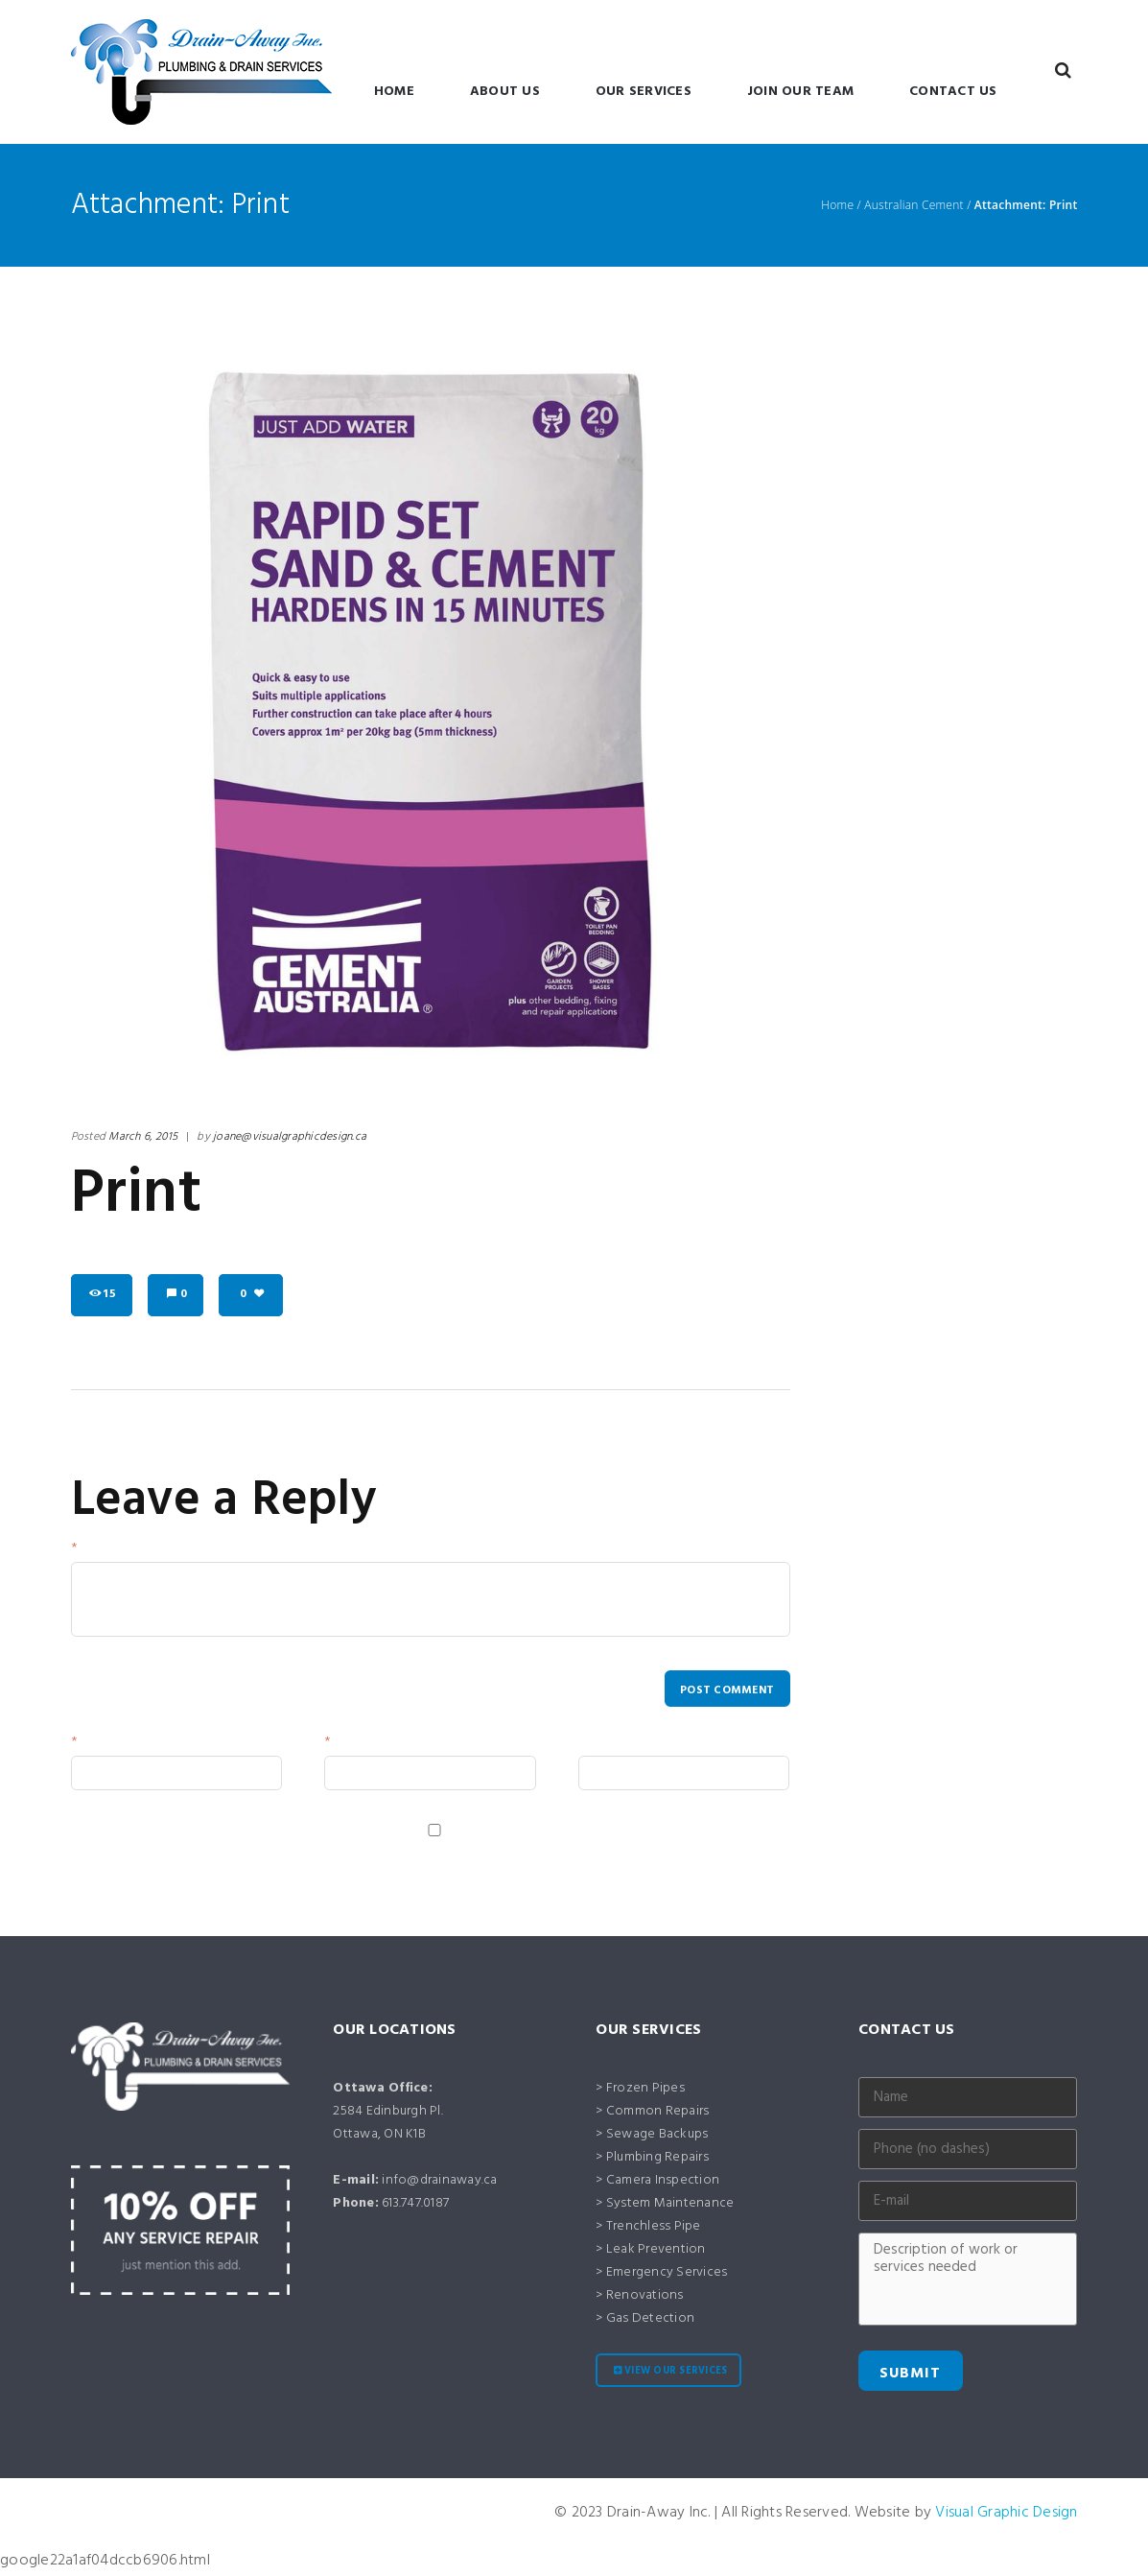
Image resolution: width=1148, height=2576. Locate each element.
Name (100, 1748)
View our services (675, 2373)
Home (394, 92)
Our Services (643, 92)
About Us (505, 92)
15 (109, 1294)
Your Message (128, 1552)
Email (351, 1748)
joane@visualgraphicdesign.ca (289, 1136)
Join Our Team (800, 92)
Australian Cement (913, 205)
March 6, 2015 (142, 1136)
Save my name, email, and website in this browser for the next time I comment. (337, 1857)
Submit (910, 2375)
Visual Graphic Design (1006, 2514)
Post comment (726, 1690)
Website (606, 1748)
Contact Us (953, 92)
